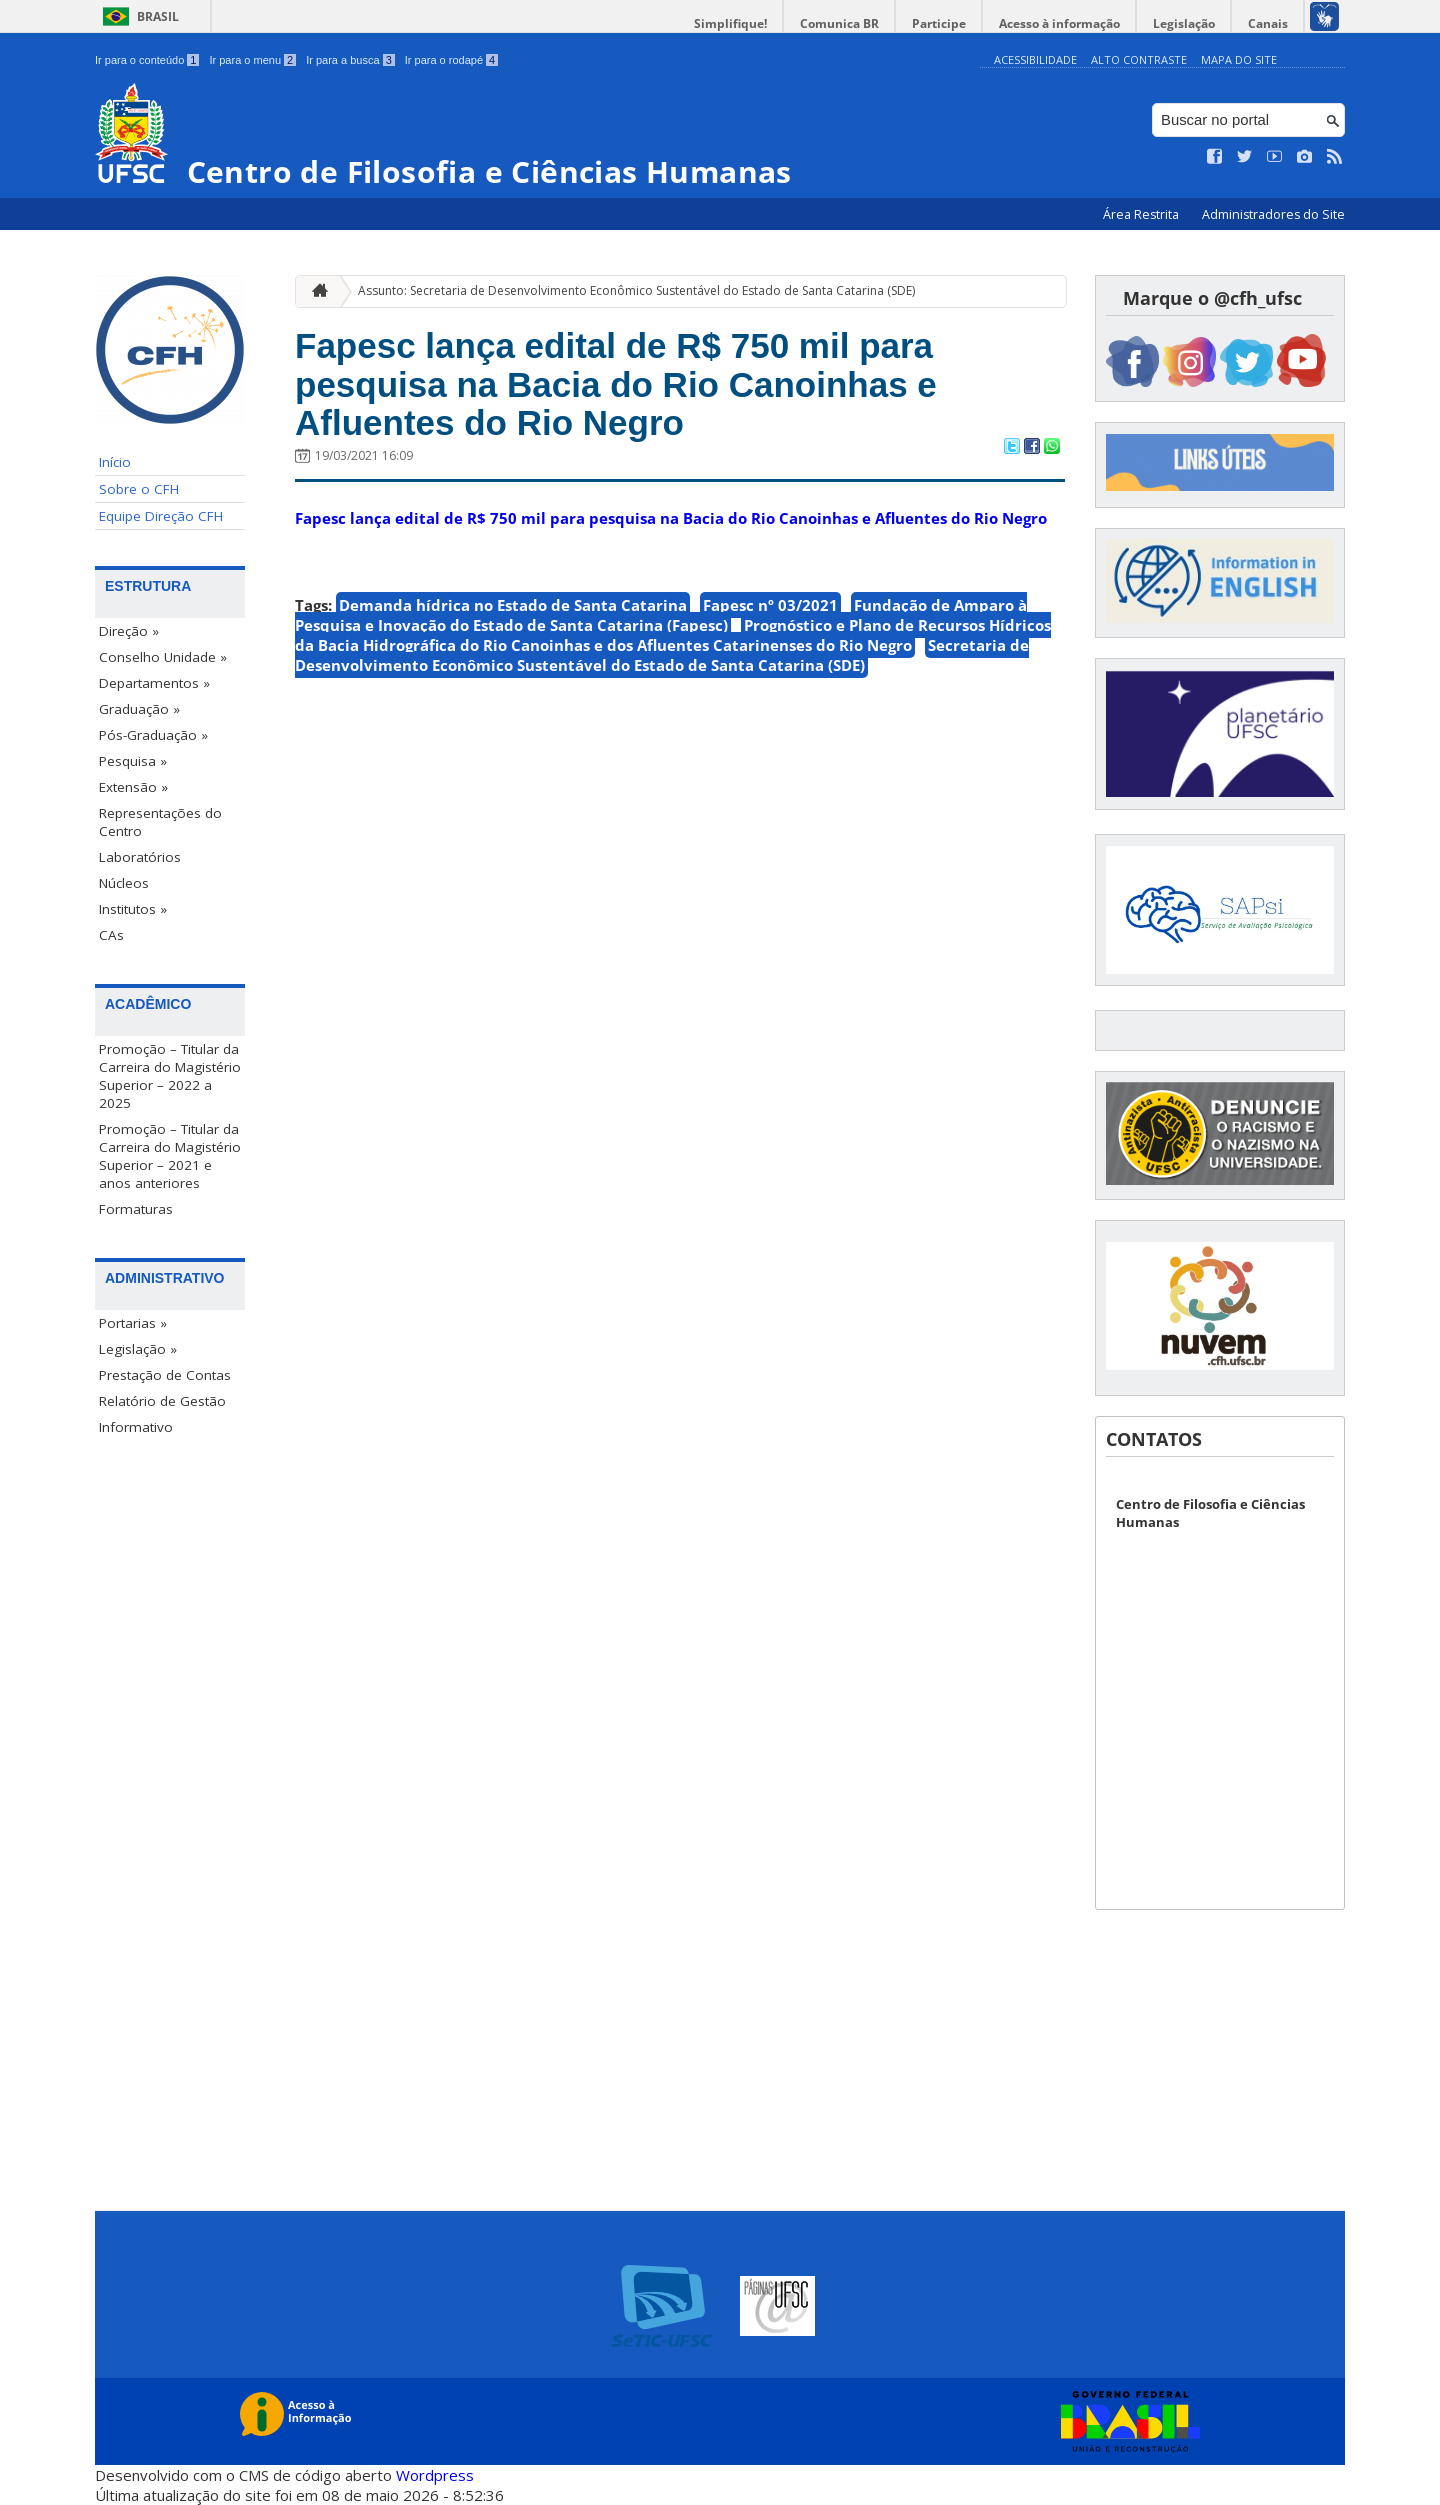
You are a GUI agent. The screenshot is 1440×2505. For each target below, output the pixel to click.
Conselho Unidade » (163, 657)
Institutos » (133, 909)
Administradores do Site (1273, 214)
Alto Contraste (1139, 59)
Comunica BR (839, 23)
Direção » (129, 631)
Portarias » (133, 1323)
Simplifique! (730, 23)
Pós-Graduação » (153, 735)
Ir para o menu (252, 60)
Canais (1268, 23)
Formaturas (136, 1209)
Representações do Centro (160, 822)
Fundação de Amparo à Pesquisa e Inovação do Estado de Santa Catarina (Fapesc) (661, 615)
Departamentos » (154, 683)
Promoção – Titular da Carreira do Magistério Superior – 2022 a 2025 (170, 1076)
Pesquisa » (133, 761)
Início (115, 462)
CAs (111, 935)
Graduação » (139, 709)
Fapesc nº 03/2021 (770, 605)
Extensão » (133, 787)
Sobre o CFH (139, 489)
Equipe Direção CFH (161, 516)
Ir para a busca (350, 60)
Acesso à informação (1059, 23)
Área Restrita (1142, 214)
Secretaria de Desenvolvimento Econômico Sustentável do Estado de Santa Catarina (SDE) (662, 655)
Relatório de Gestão (162, 1401)
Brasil (158, 16)
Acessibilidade (1035, 59)
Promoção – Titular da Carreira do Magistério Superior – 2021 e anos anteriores (170, 1156)
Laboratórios (140, 857)
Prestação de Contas (165, 1375)
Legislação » (138, 1349)
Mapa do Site (1239, 59)
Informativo (136, 1427)
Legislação (1184, 23)
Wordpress (435, 2475)
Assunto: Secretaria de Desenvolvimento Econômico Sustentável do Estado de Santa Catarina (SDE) (636, 290)
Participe (939, 23)
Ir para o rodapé (451, 60)
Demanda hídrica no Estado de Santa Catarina (513, 605)
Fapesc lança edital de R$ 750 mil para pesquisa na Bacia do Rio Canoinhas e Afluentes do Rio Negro (616, 384)
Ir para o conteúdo (147, 60)
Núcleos (124, 883)
